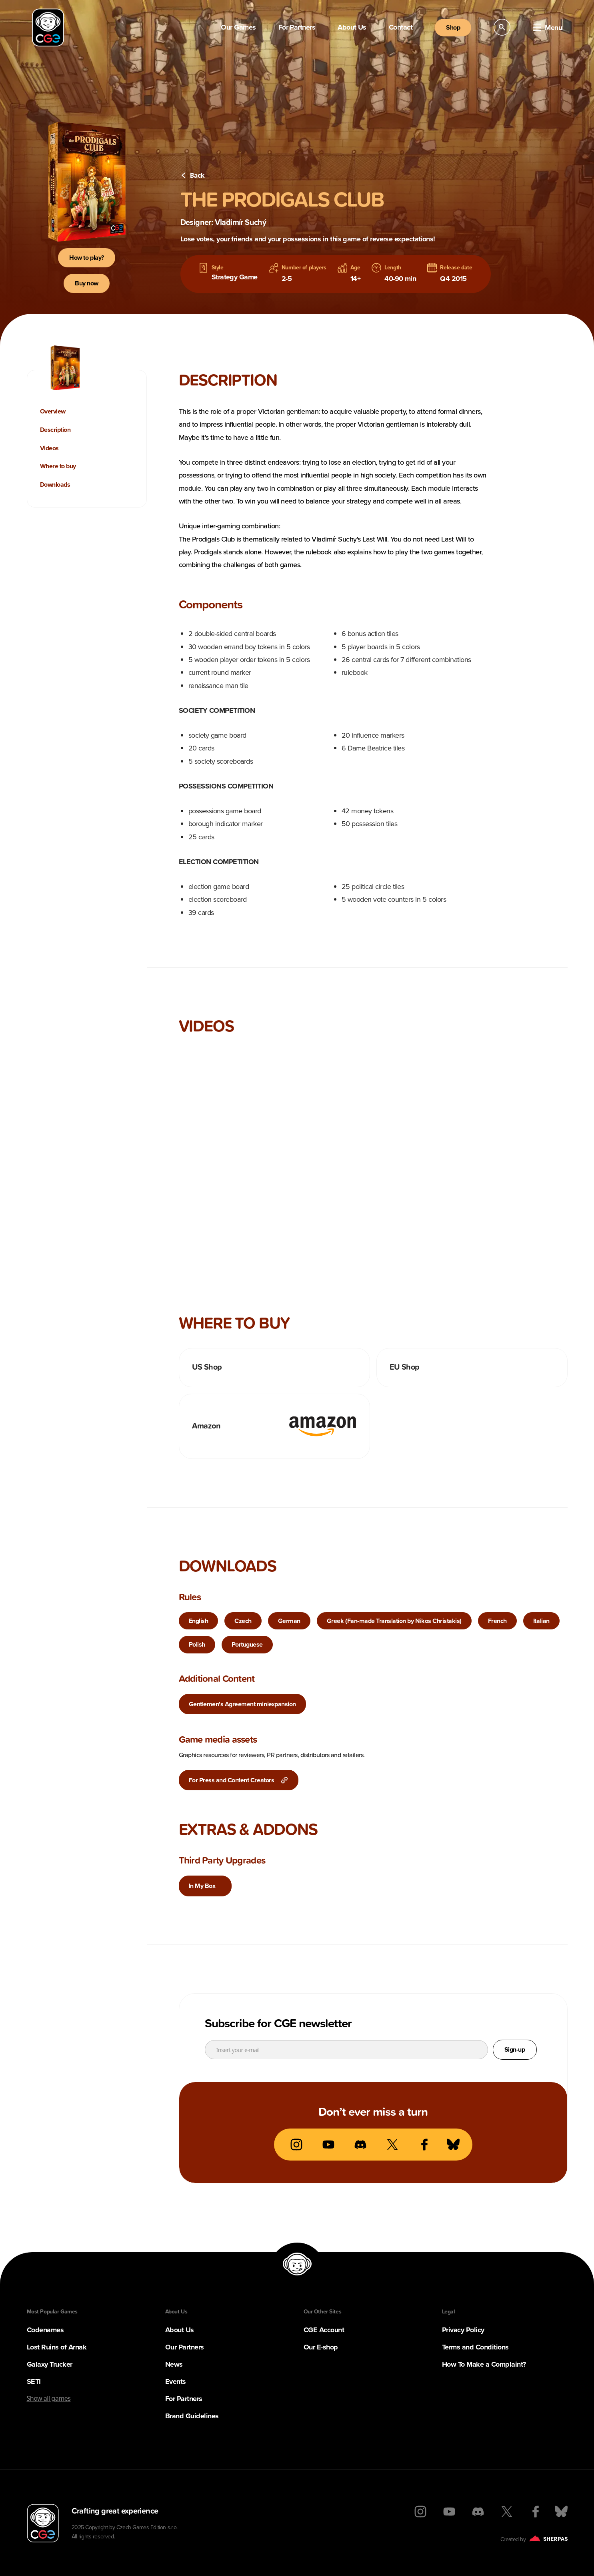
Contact (400, 27)
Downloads (55, 484)
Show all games (49, 2398)
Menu (547, 27)
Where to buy (58, 466)
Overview (53, 411)
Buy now (86, 283)
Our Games (238, 27)
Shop (453, 27)
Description (55, 429)
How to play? (86, 257)
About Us (352, 27)
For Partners (297, 27)
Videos (49, 448)
